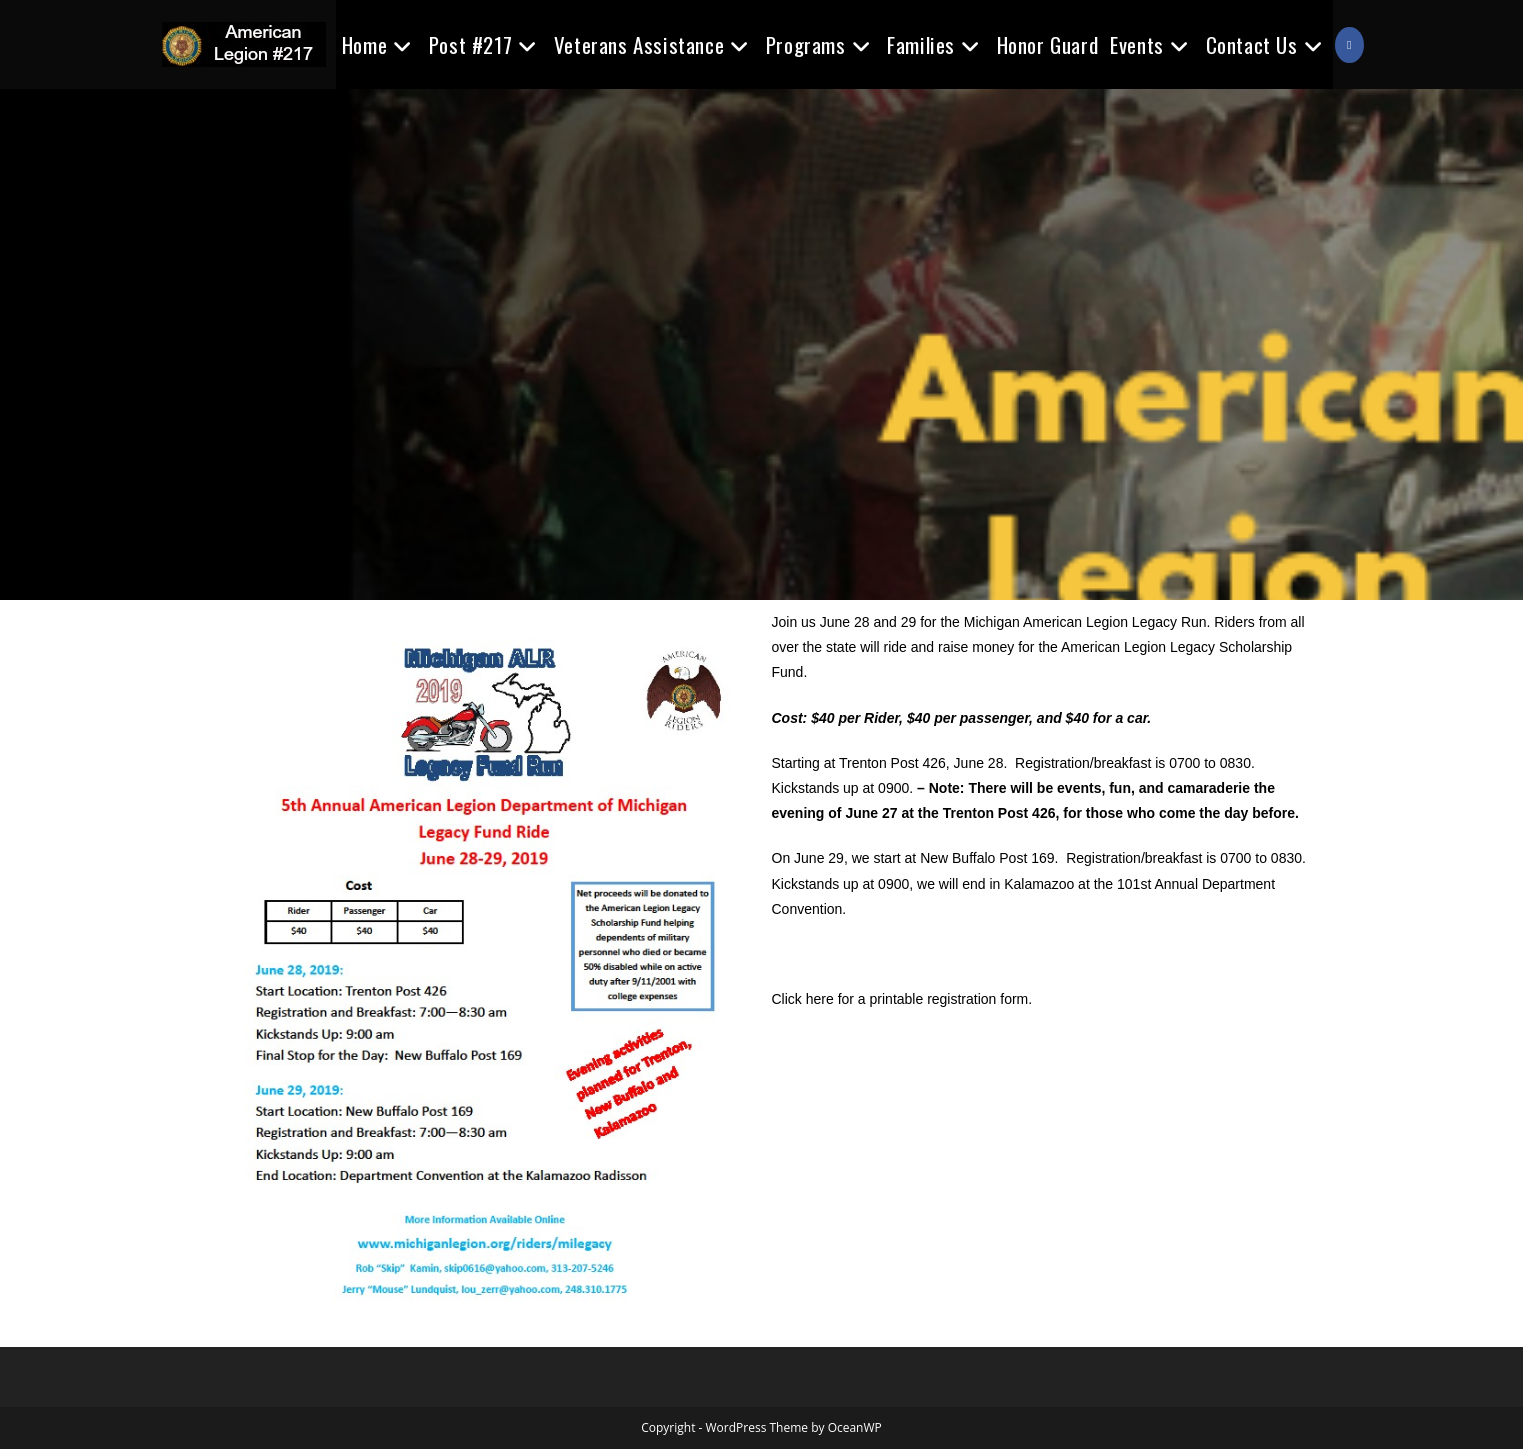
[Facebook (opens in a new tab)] (1349, 45)
